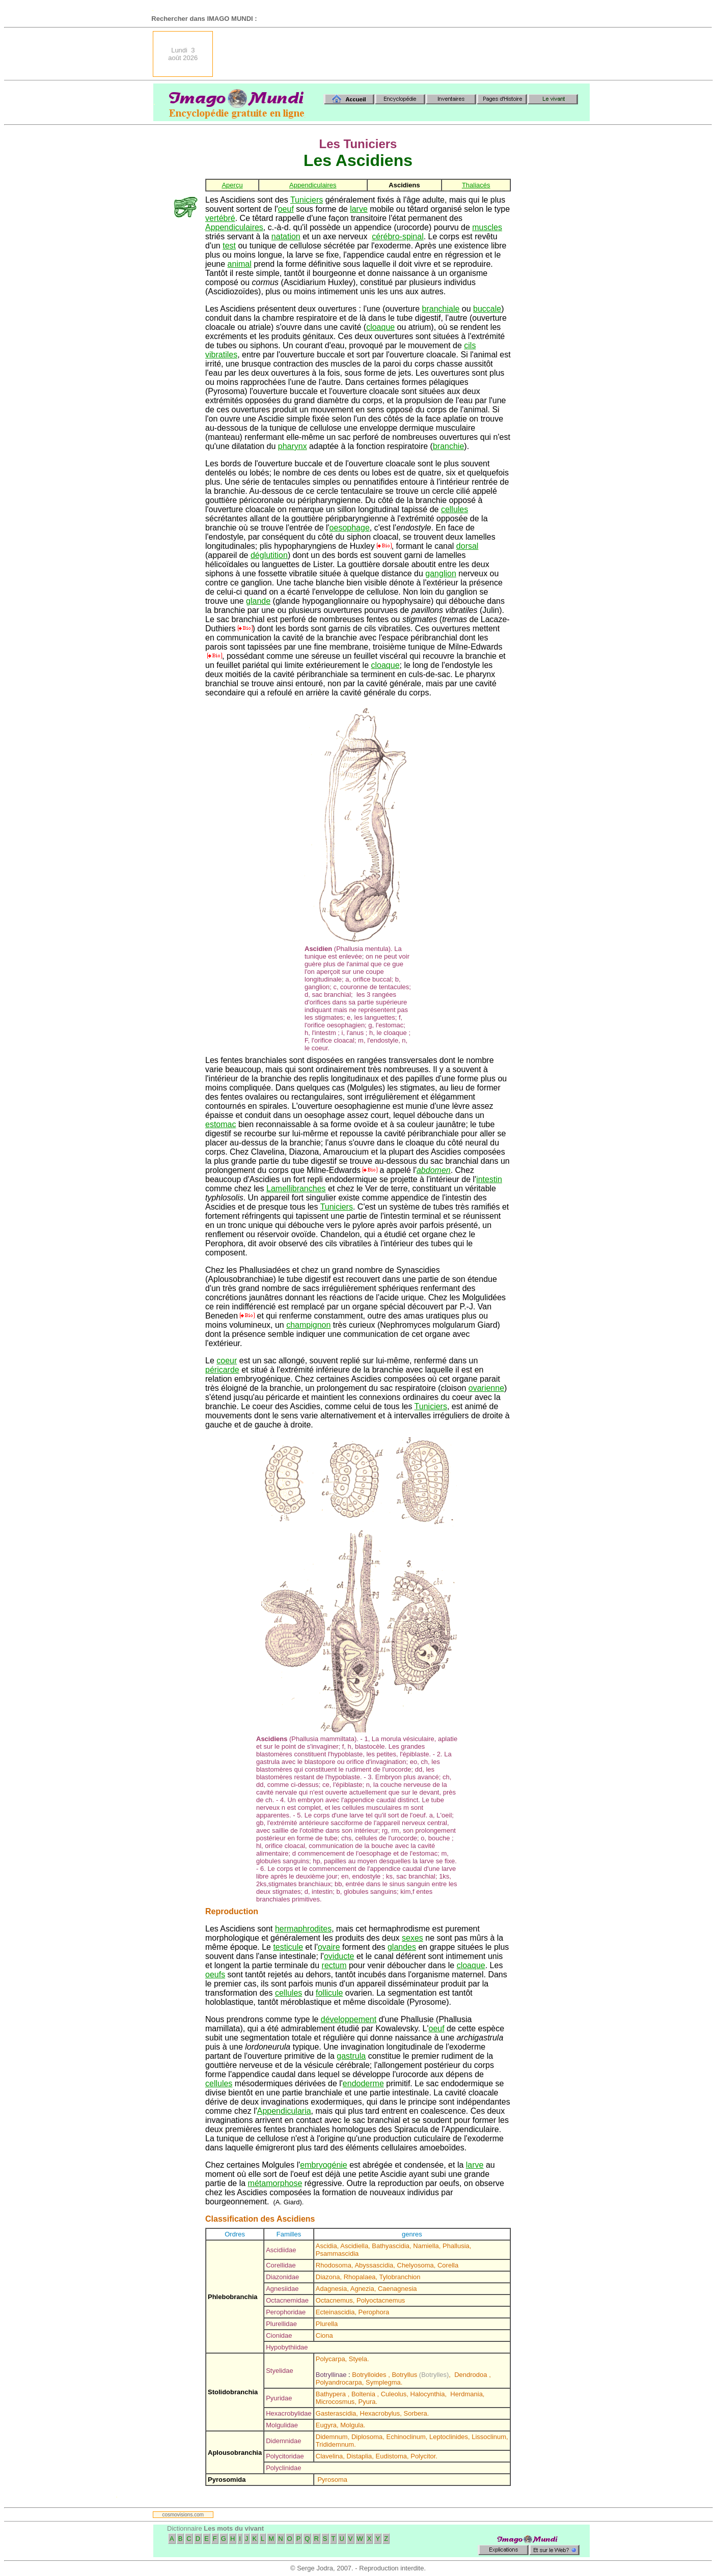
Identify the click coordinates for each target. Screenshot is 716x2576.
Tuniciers (306, 199)
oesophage (349, 527)
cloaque (380, 327)
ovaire (329, 1947)
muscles (487, 227)
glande (258, 601)
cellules (454, 509)
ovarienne (486, 1388)
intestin (489, 1179)
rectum (334, 1965)
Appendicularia (284, 2111)
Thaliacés (476, 185)
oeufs (215, 1974)
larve (359, 209)
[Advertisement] (404, 54)
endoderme (363, 2083)
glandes (402, 1947)
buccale (487, 308)
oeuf (286, 209)
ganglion (440, 573)
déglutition (269, 555)
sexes (412, 1938)
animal (240, 264)
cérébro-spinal (397, 236)
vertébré (220, 218)
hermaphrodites (303, 1928)
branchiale (441, 308)
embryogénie (323, 2165)
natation (285, 236)
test (229, 245)
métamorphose (275, 2183)
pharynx (292, 446)
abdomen (434, 1170)
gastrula (351, 2056)
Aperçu (232, 185)
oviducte (339, 1956)
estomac (220, 1124)
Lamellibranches (296, 1188)
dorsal (467, 546)
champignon (308, 1325)
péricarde (222, 1369)
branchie (448, 446)
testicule (288, 1947)
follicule (329, 1993)
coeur (226, 1360)
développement (348, 2019)
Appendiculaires (313, 185)
